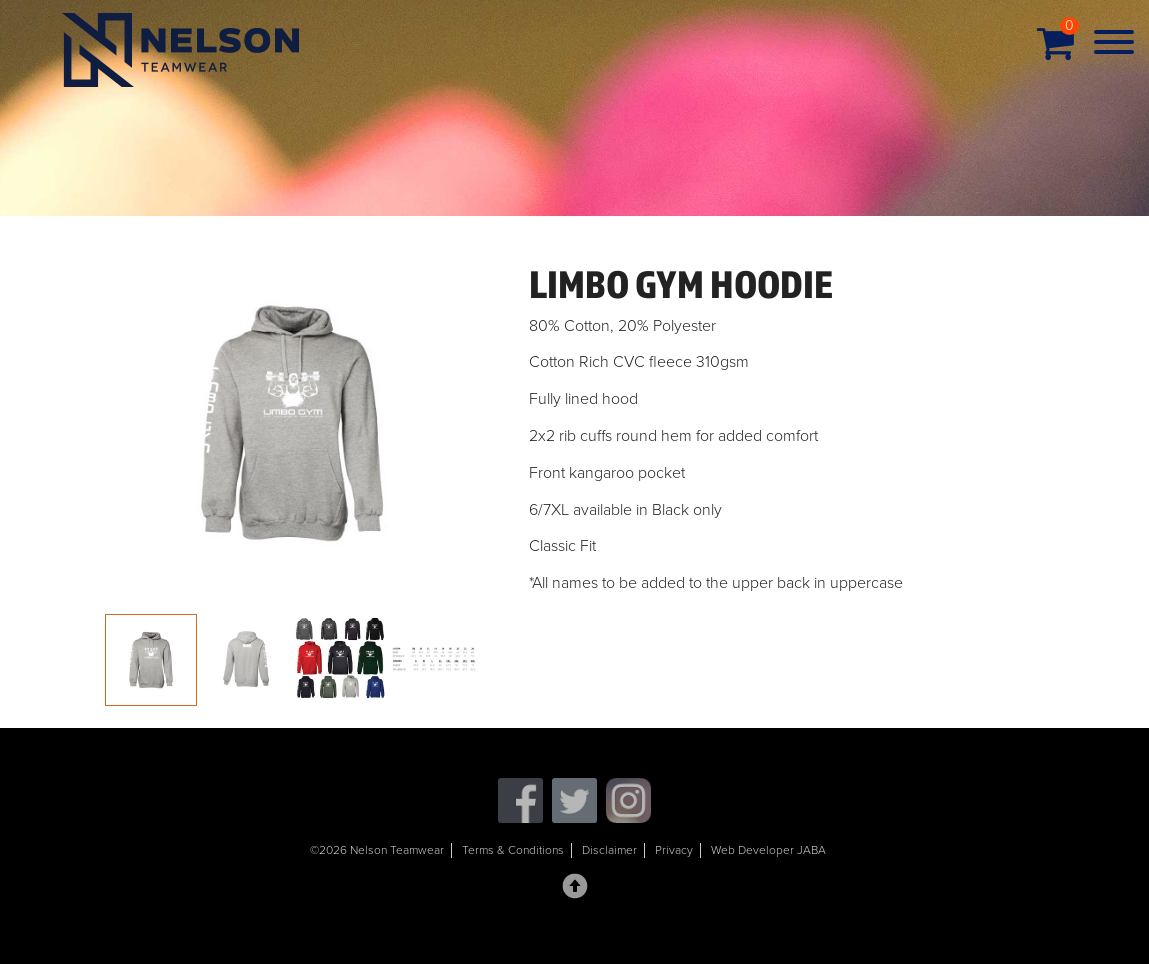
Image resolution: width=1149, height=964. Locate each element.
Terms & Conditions (513, 850)
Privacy (674, 850)
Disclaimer (609, 850)
